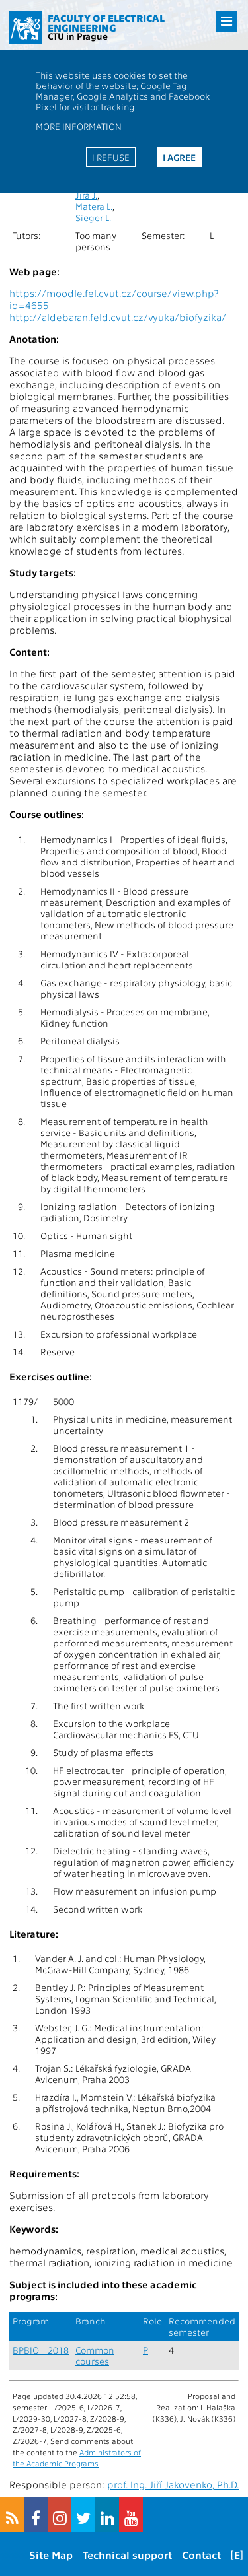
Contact (201, 2554)
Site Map (51, 2554)
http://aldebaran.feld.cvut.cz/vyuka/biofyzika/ (117, 317)
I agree (179, 157)
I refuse (111, 157)
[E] (237, 2554)
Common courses (94, 2355)
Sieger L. (93, 217)
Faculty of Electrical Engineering (106, 23)
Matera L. (93, 206)
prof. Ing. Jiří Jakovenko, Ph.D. (173, 2484)
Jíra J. (86, 195)
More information (79, 126)
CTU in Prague (78, 35)
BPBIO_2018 (41, 2350)
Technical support (127, 2554)
